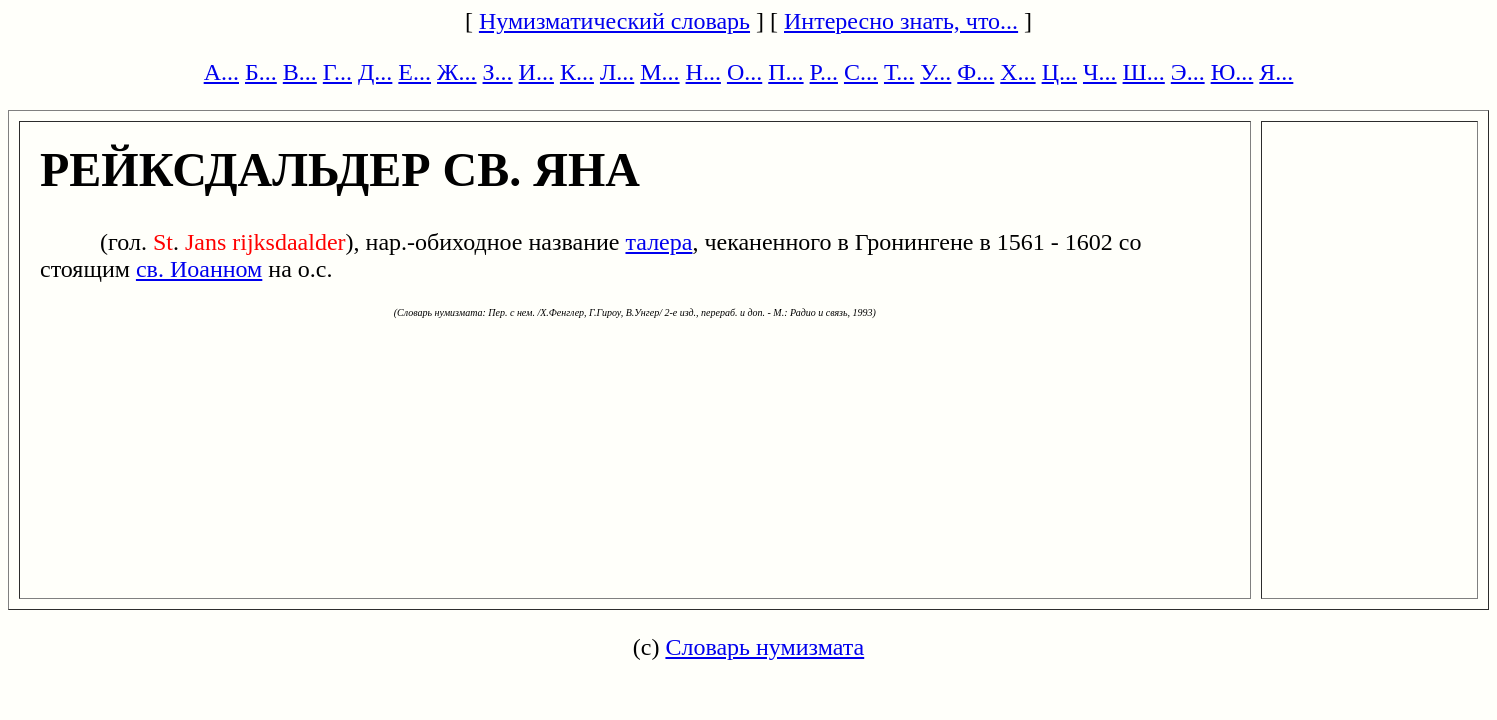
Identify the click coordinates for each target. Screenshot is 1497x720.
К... (577, 72)
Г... (337, 72)
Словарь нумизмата (764, 647)
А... (221, 72)
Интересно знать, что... (901, 21)
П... (785, 72)
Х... (1017, 72)
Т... (899, 72)
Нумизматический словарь (614, 21)
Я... (1276, 72)
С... (861, 72)
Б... (261, 72)
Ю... (1232, 72)
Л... (617, 72)
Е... (414, 72)
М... (659, 72)
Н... (703, 72)
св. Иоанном (199, 269)
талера (658, 242)
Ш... (1144, 72)
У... (935, 72)
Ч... (1100, 72)
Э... (1188, 72)
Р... (824, 72)
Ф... (975, 72)
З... (498, 72)
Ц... (1059, 72)
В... (300, 72)
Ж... (457, 72)
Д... (375, 72)
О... (744, 72)
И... (536, 72)
